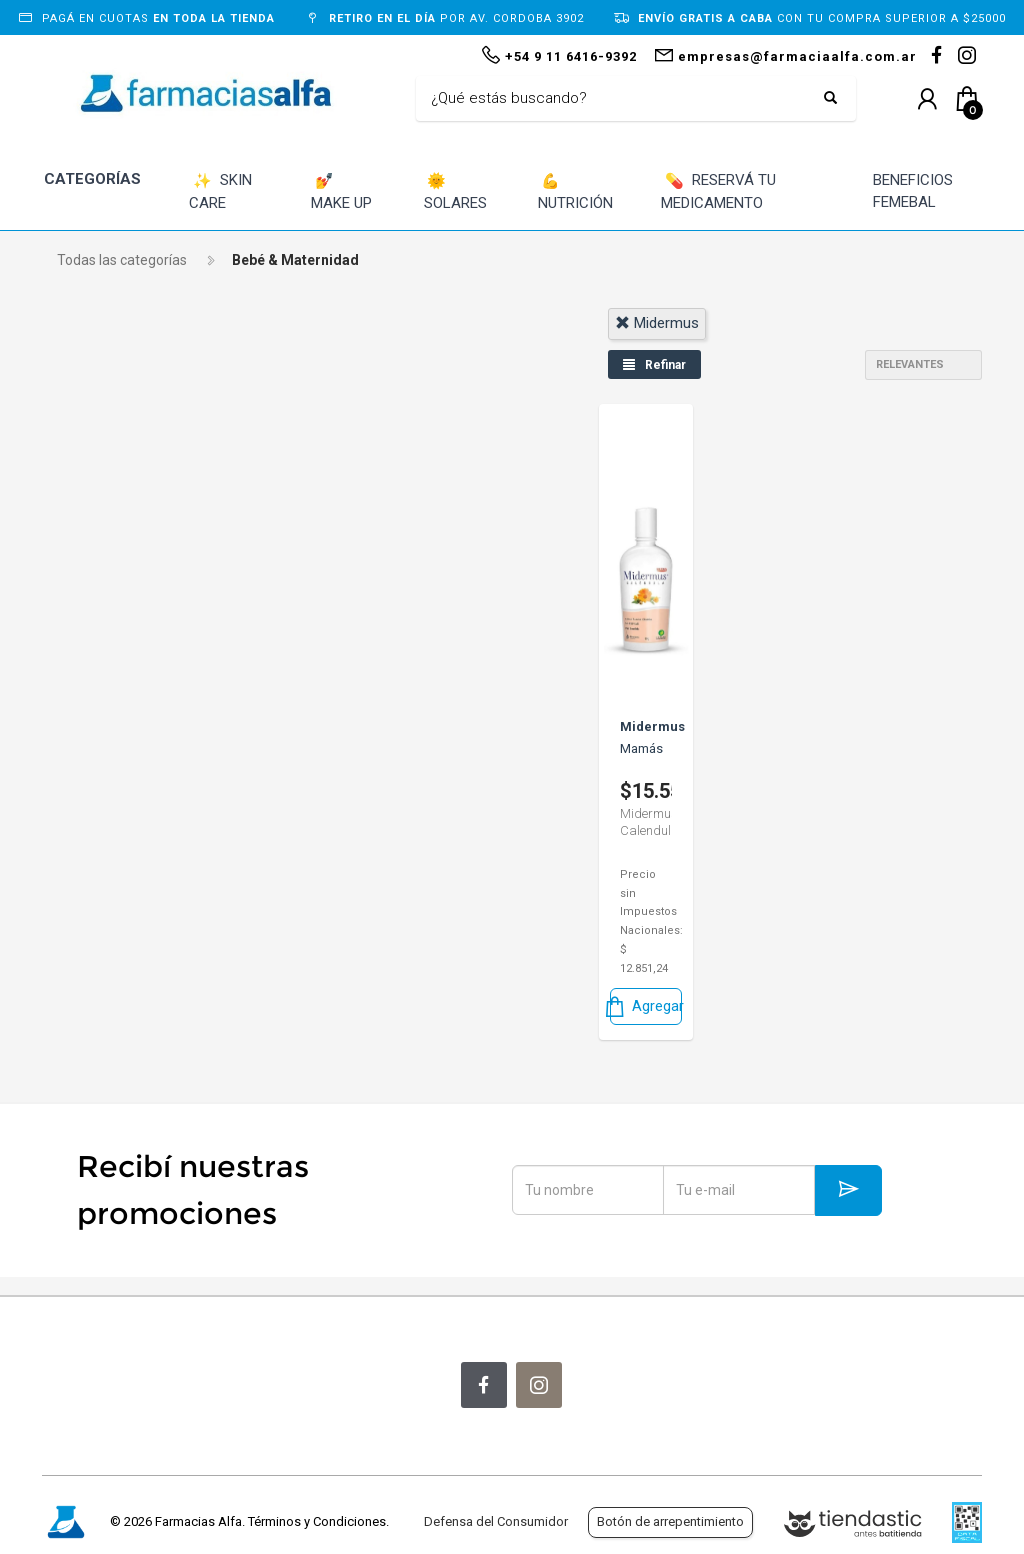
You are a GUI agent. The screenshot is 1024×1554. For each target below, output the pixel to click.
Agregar (646, 1006)
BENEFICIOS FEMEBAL (913, 191)
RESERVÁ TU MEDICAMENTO (718, 191)
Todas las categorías (122, 260)
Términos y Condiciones (317, 1521)
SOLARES (455, 191)
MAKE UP (341, 191)
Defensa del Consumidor (496, 1521)
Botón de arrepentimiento (670, 1521)
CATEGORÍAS (92, 179)
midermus (657, 323)
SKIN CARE (220, 191)
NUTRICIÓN (575, 191)
